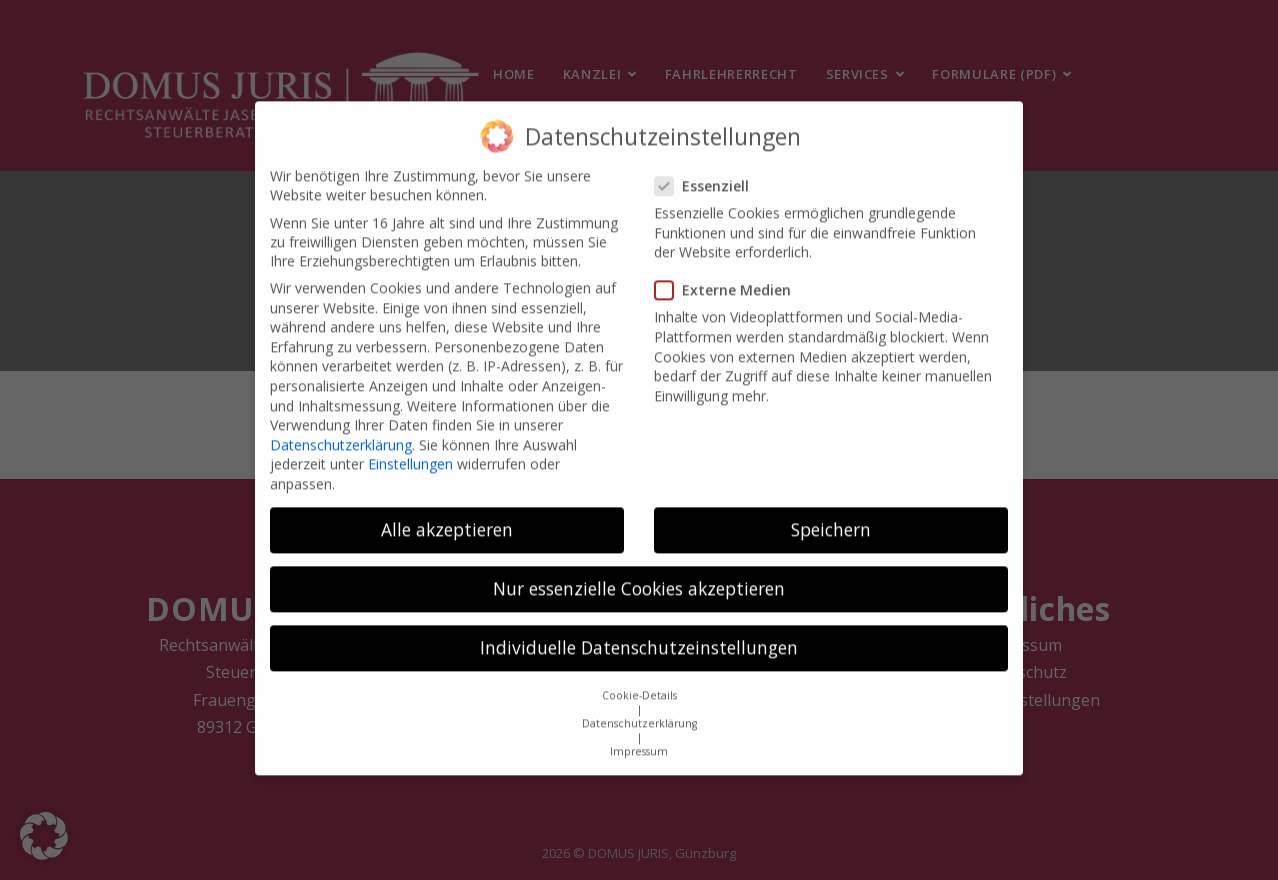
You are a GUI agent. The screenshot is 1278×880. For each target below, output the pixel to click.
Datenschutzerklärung (341, 429)
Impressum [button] (639, 736)
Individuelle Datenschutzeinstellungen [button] (639, 633)
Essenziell (708, 171)
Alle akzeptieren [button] (447, 515)
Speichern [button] (831, 515)
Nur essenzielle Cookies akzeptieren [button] (639, 574)
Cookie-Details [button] (639, 680)
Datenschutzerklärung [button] (639, 708)
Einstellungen (410, 449)
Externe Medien (729, 275)
